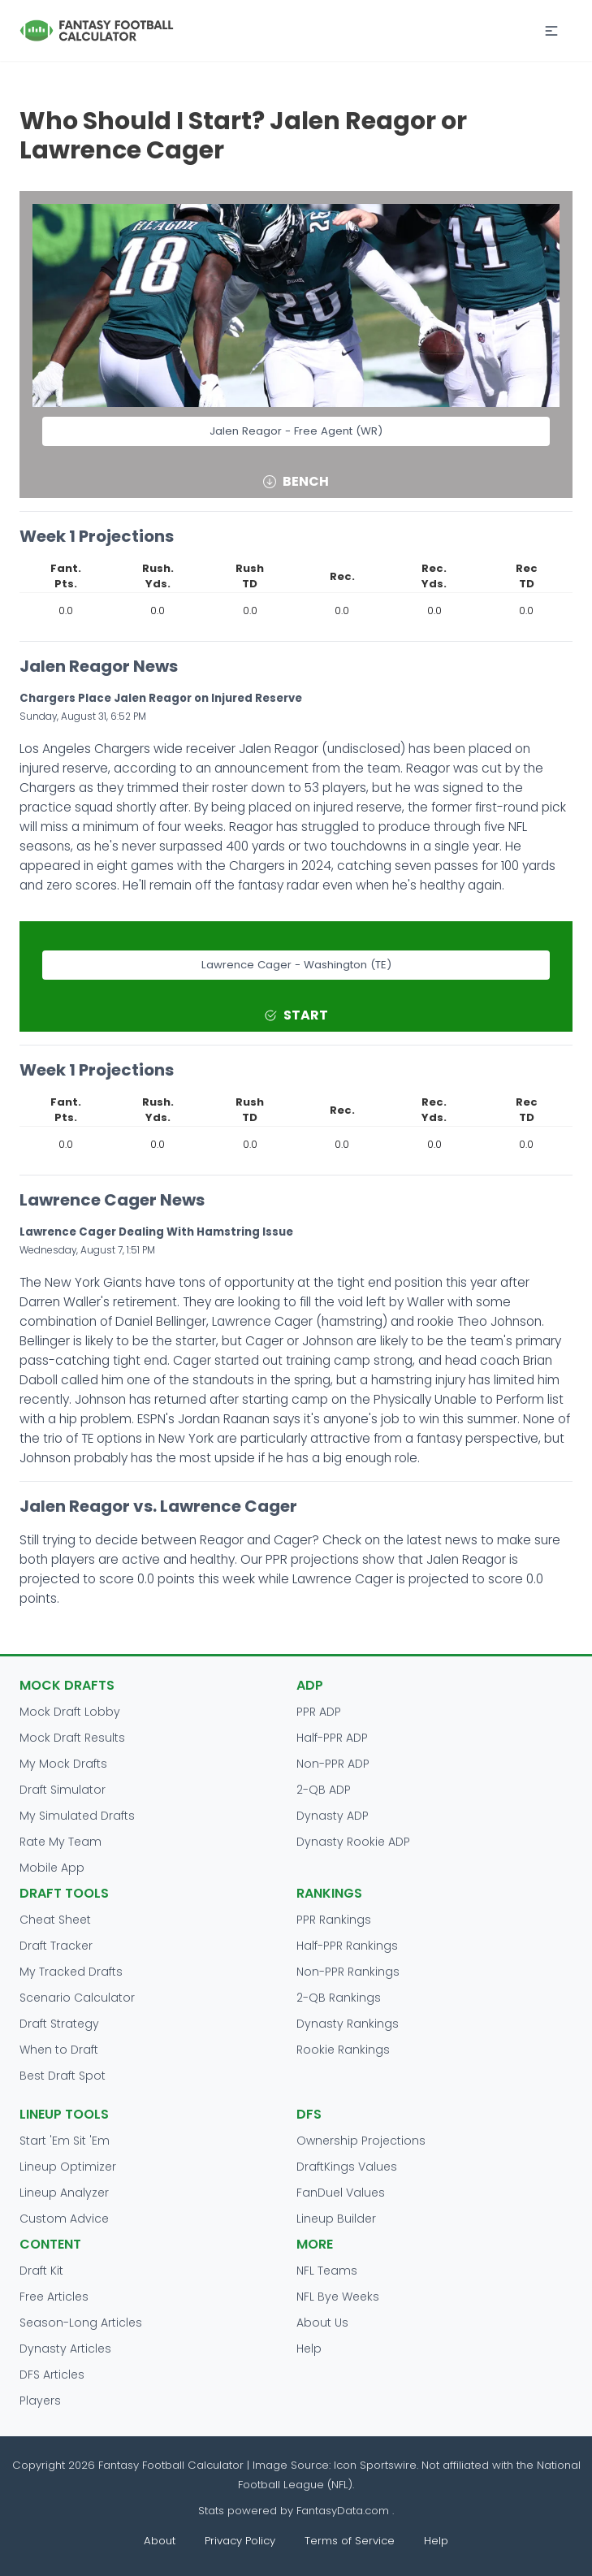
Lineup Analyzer (64, 2192)
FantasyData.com (344, 2510)
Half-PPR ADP (332, 1738)
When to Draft (58, 2049)
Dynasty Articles (65, 2348)
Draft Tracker (56, 1945)
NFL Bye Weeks (337, 2296)
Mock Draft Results (72, 1738)
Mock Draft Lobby (69, 1712)
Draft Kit (41, 2270)
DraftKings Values (346, 2166)
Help (309, 2348)
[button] (551, 31)
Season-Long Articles (80, 2322)
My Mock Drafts (63, 1764)
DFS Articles (51, 2374)
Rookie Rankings (343, 2049)
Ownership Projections (361, 2140)
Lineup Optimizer (67, 2166)
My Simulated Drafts (77, 1816)
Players (40, 2400)
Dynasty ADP (332, 1816)
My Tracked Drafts (71, 1971)
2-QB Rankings (338, 1997)
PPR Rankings (333, 1919)
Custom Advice (64, 2218)
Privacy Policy (240, 2540)
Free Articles (54, 2296)
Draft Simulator (62, 1790)
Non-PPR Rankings (348, 1971)
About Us (322, 2322)
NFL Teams (326, 2270)
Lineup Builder (336, 2218)
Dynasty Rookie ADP (353, 1842)
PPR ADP (318, 1712)
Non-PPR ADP (332, 1764)
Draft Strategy (59, 2023)
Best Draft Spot (62, 2075)
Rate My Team (60, 1842)
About (159, 2540)
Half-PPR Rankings (347, 1945)
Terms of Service (350, 2540)
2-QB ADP (323, 1790)
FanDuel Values (340, 2192)
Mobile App (51, 1867)
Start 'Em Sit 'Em (64, 2140)
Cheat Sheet (55, 1919)
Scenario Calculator (77, 1997)
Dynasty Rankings (347, 2023)
